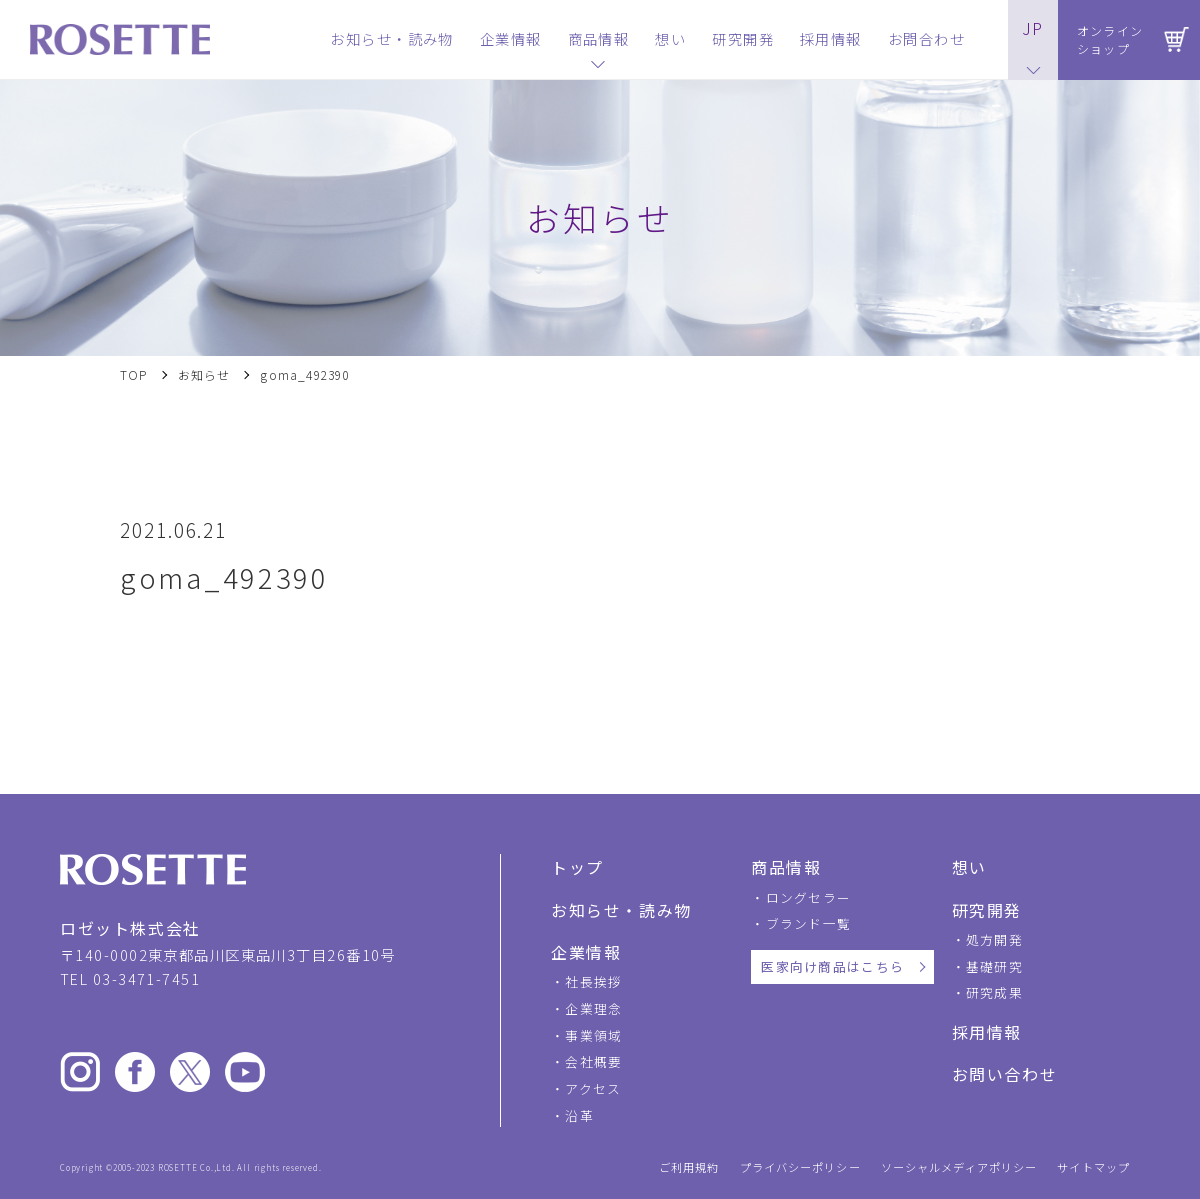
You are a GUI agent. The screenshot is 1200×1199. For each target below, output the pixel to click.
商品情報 (786, 867)
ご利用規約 (689, 1167)
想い (969, 867)
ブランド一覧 (809, 923)
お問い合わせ (1005, 1074)
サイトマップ (1093, 1167)
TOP (134, 375)
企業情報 (586, 952)
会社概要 (593, 1061)
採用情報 (987, 1032)
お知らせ (204, 375)
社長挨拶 (593, 981)
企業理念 (593, 1008)
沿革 (579, 1115)
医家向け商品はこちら (832, 966)
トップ (577, 867)
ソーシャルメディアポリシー (959, 1167)
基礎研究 (994, 966)
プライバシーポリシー (800, 1167)
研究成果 (994, 992)
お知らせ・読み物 (621, 910)
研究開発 (987, 910)
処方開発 (994, 939)
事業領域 (593, 1035)
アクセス (593, 1088)
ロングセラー (809, 897)
